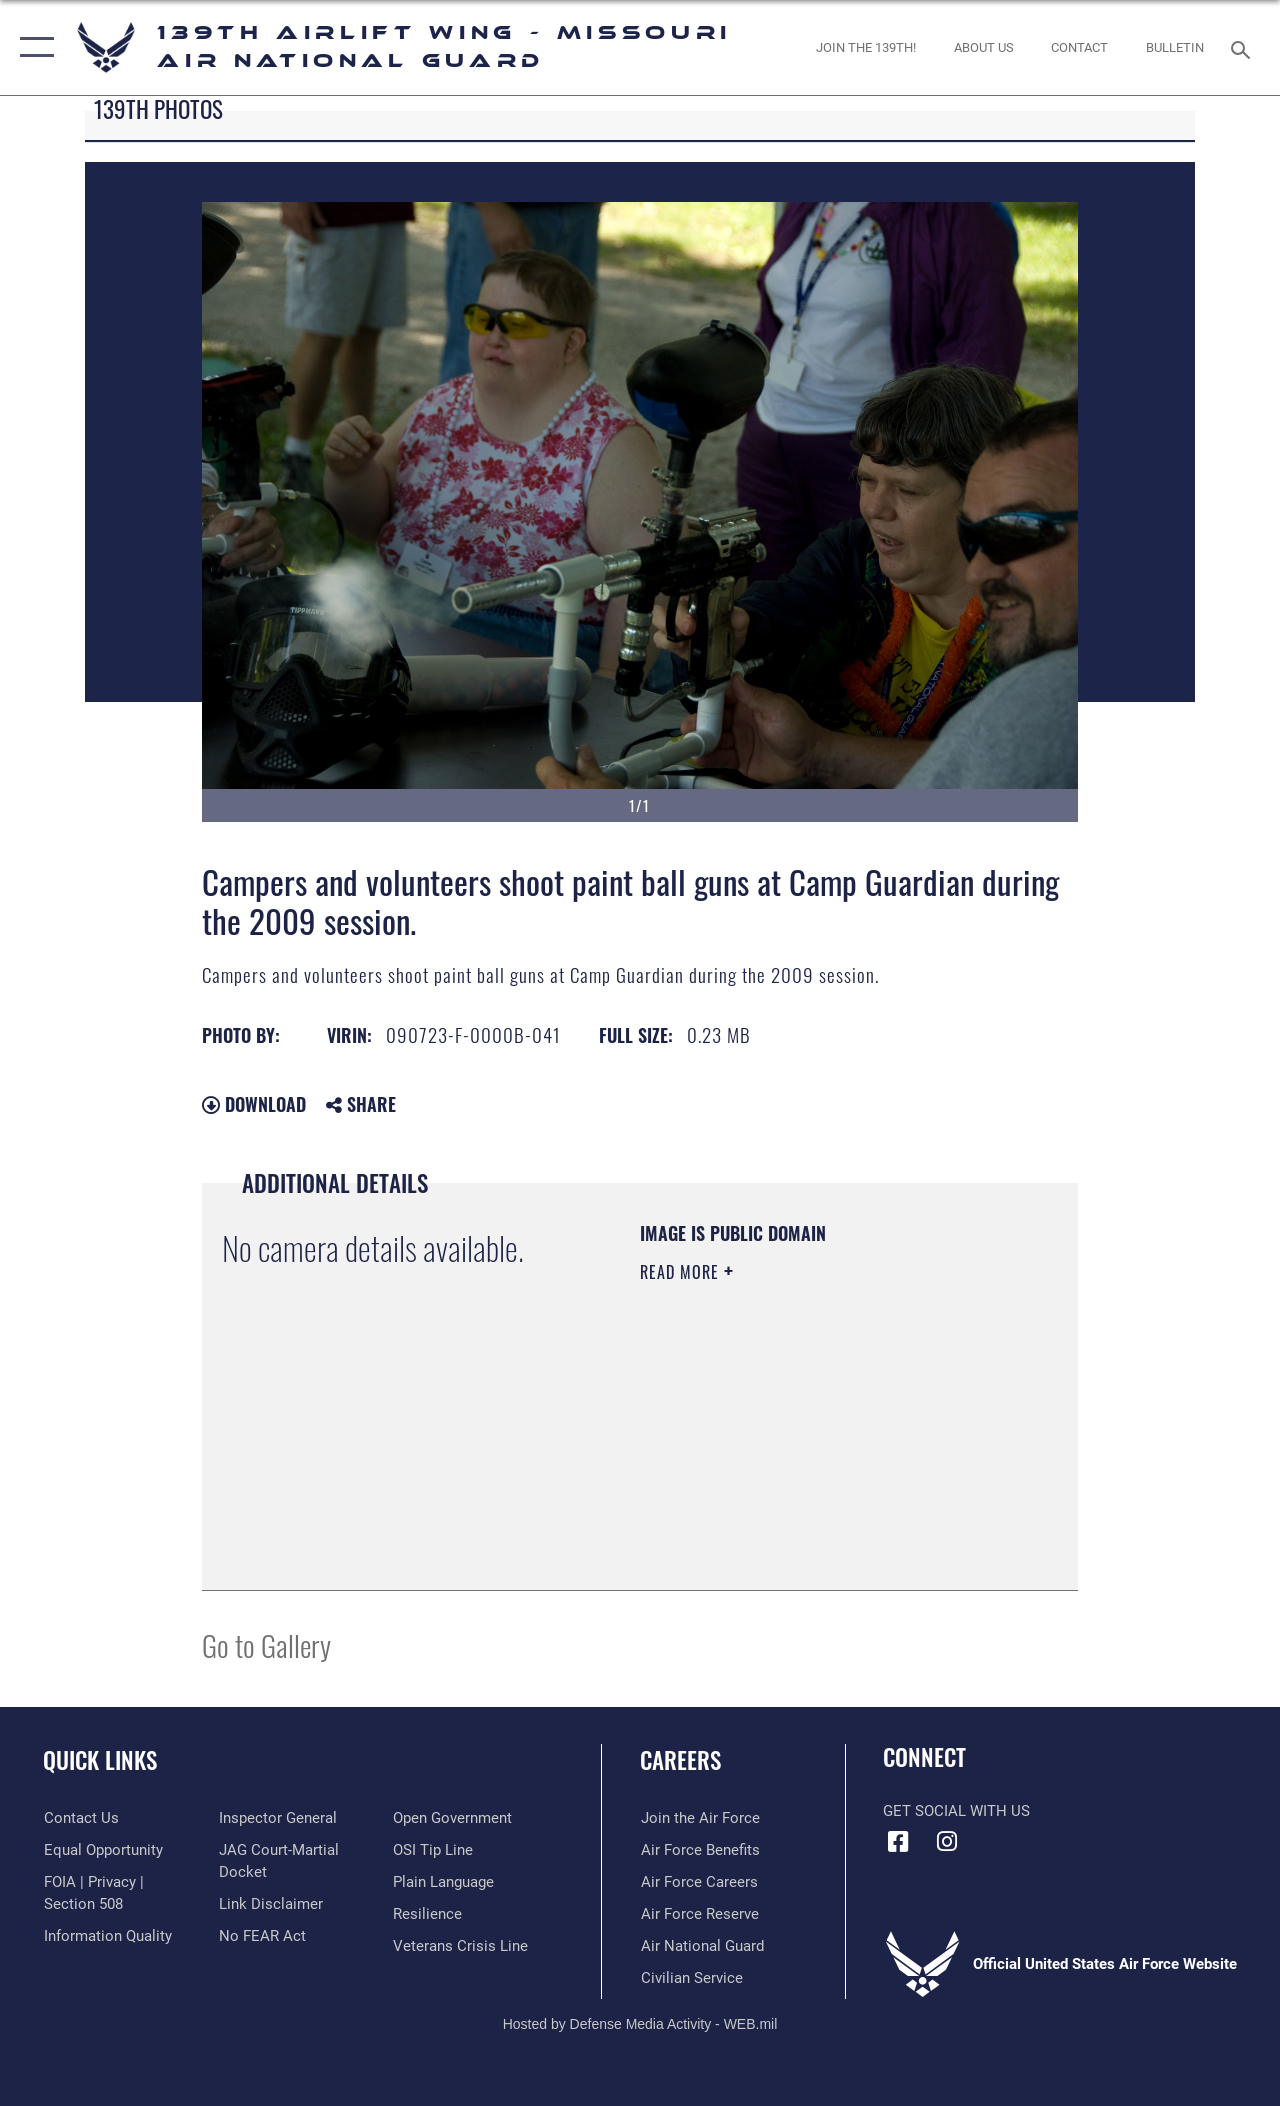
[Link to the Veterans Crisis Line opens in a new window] (460, 1945)
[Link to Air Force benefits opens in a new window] (699, 1849)
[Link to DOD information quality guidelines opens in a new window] (107, 1936)
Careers (680, 1760)
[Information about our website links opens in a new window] (270, 1904)
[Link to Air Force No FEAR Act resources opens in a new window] (261, 1936)
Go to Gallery (266, 1644)
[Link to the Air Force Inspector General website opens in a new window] (277, 1818)
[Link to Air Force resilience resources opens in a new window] (427, 1913)
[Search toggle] (1244, 47)
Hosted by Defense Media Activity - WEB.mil (640, 2023)
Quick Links (100, 1760)
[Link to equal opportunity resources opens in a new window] (102, 1849)
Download (254, 1104)
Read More (682, 1272)
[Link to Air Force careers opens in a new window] (698, 1881)
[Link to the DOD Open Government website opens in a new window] (452, 1818)
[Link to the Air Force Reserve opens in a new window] (699, 1913)
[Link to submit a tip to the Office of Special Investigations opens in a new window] (433, 1849)
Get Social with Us (956, 1811)
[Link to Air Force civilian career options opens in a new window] (691, 1977)
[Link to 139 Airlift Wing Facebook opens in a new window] (898, 1842)
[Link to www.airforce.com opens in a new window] (699, 1818)
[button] (32, 47)
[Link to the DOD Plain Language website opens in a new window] (443, 1881)
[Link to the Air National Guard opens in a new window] (701, 1945)
